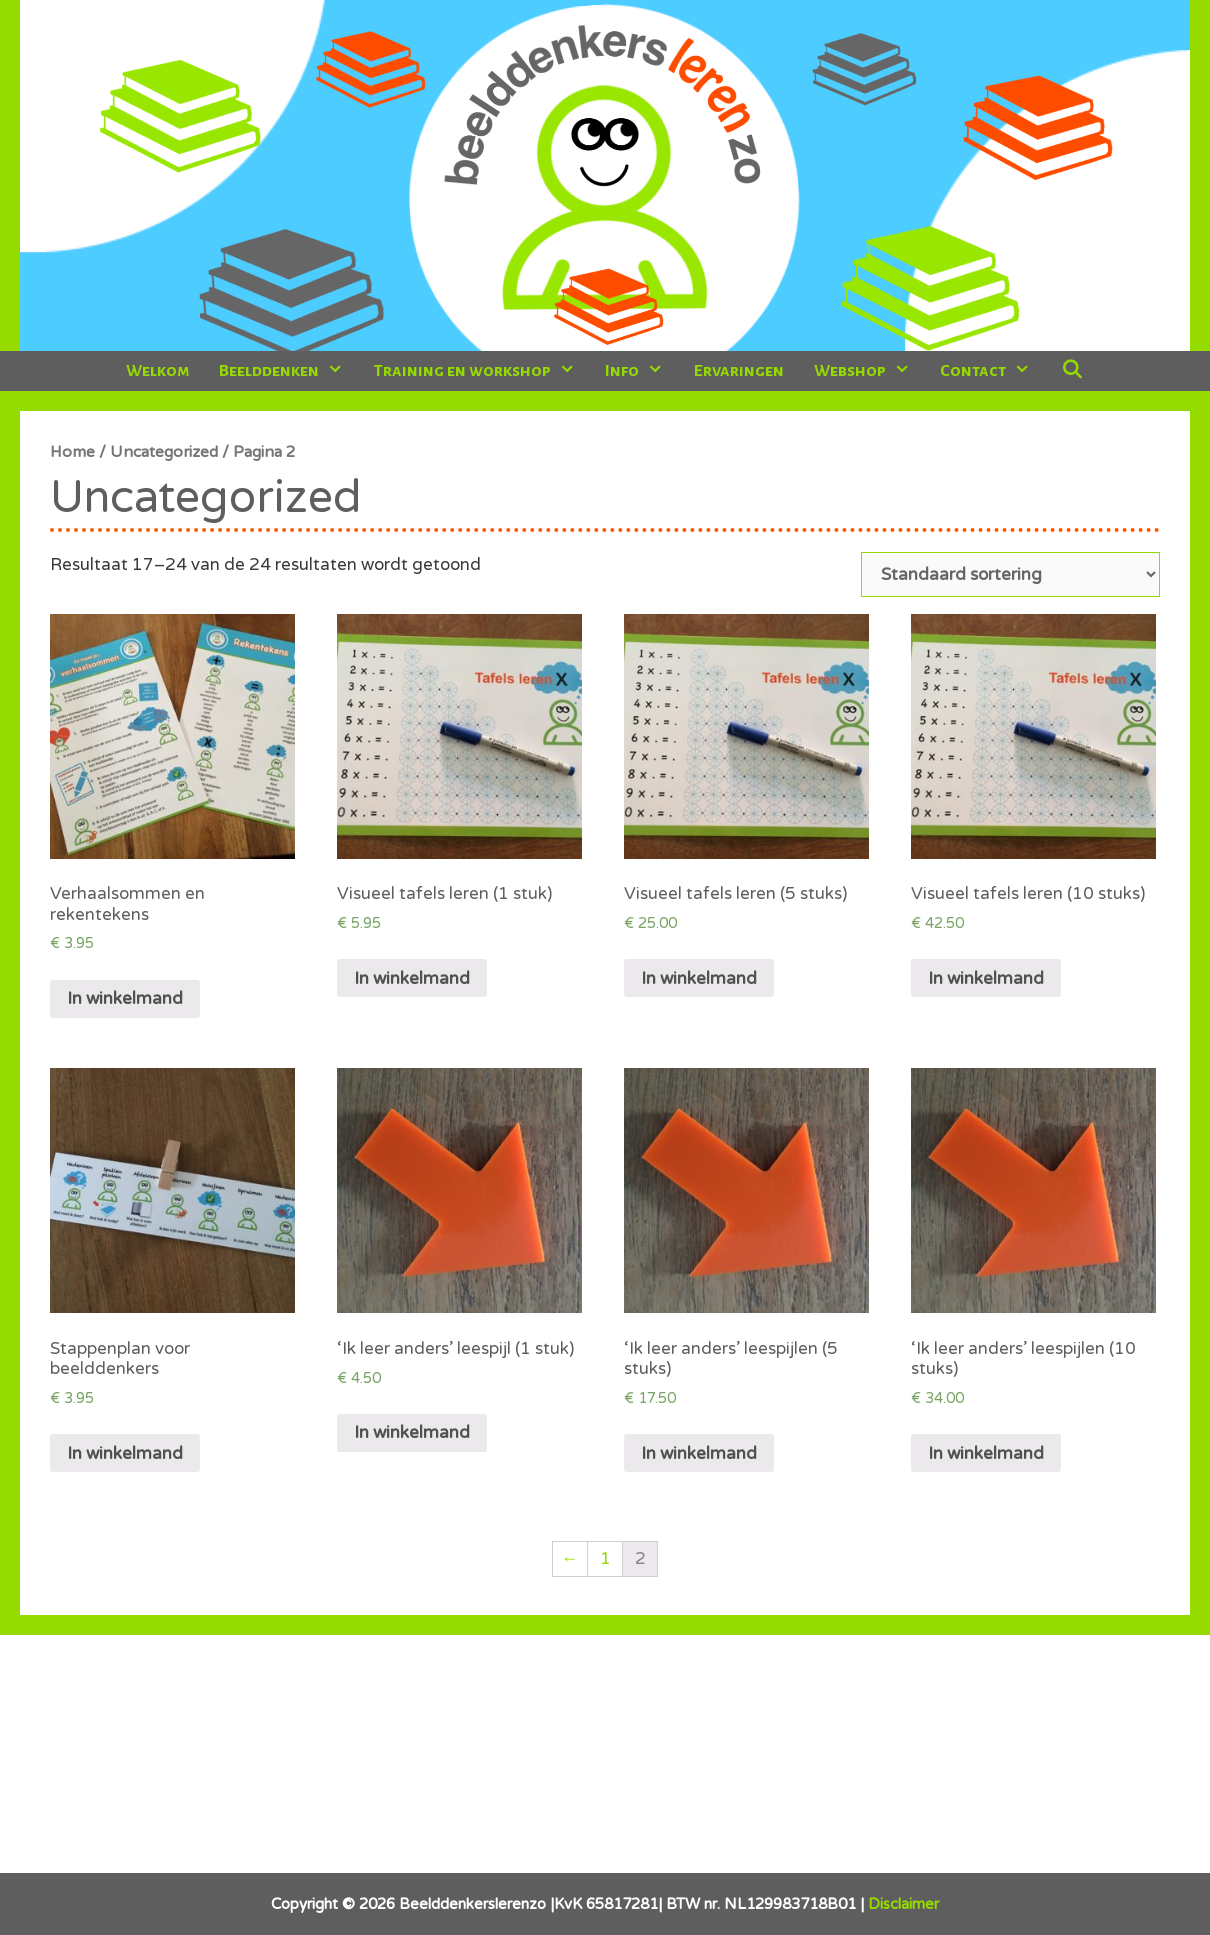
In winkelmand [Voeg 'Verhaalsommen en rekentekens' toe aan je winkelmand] (125, 998)
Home (72, 452)
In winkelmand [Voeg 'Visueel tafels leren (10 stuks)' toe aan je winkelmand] (986, 978)
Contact (992, 371)
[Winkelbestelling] (1010, 574)
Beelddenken (288, 371)
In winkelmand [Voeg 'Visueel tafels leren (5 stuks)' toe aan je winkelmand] (699, 978)
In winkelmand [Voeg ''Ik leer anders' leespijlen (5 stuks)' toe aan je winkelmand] (699, 1453)
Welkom (157, 371)
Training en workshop (482, 371)
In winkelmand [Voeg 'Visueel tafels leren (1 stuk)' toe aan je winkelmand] (412, 978)
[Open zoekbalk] (1071, 371)
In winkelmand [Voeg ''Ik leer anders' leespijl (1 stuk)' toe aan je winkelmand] (412, 1432)
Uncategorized (164, 452)
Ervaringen (739, 371)
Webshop (869, 371)
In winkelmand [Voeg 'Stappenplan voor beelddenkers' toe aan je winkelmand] (125, 1453)
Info (641, 371)
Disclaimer (903, 1904)
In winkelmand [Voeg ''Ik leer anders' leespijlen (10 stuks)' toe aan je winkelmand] (986, 1453)
